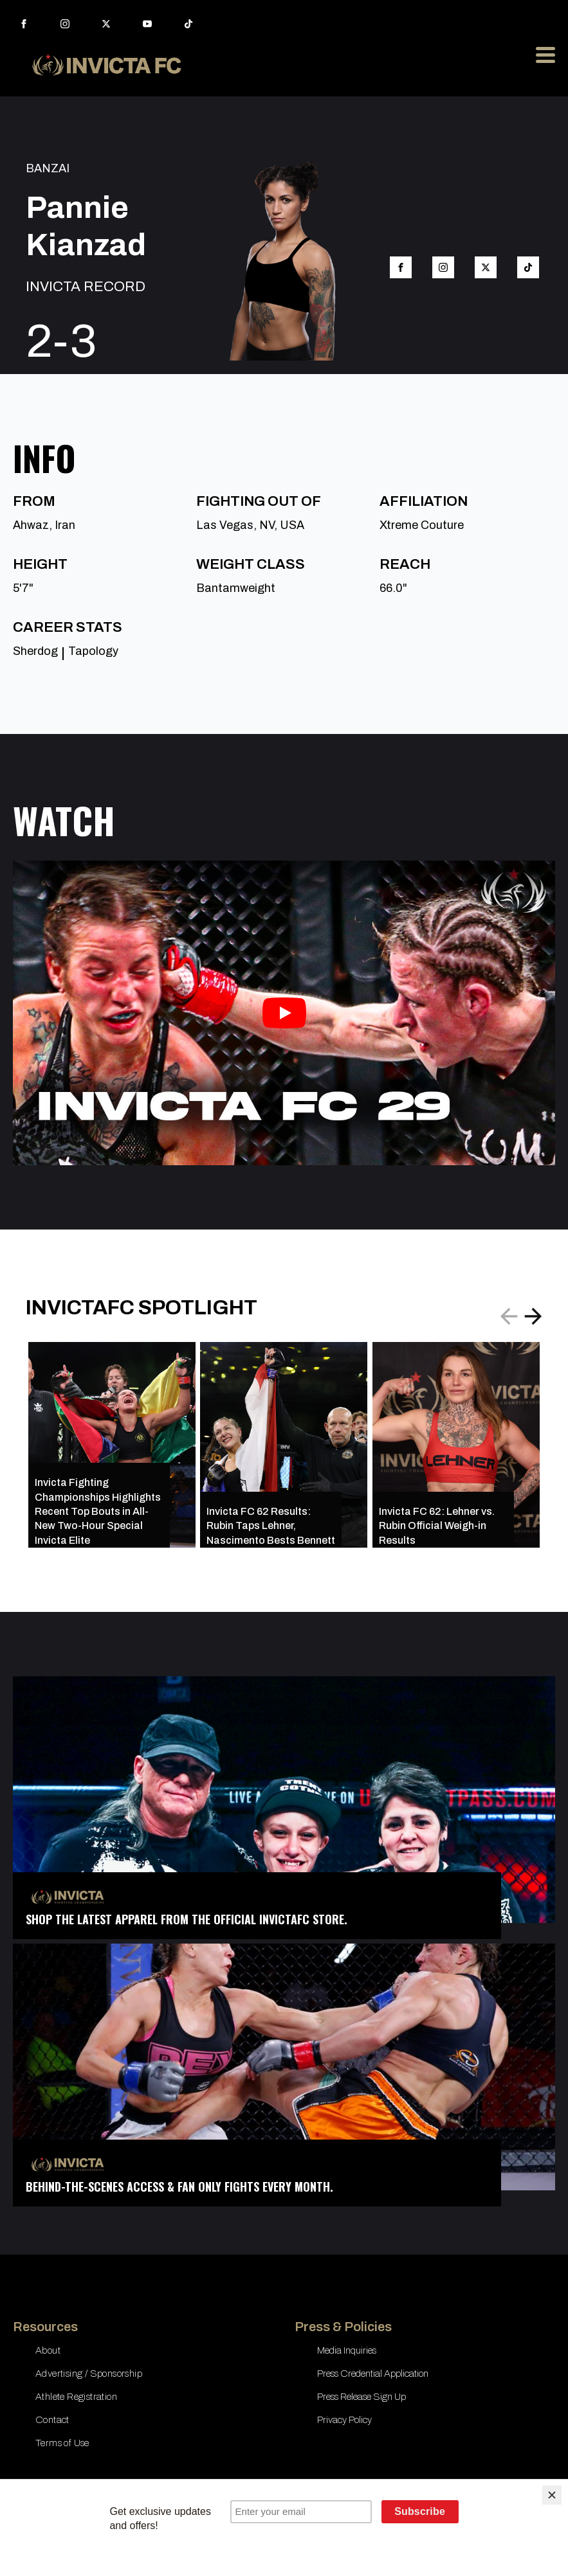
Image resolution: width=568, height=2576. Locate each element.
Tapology (93, 651)
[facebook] (24, 24)
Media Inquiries (346, 2350)
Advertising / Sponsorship (88, 2373)
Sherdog (35, 651)
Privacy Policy (344, 2420)
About (47, 2350)
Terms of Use (62, 2443)
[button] (533, 1316)
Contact (52, 2420)
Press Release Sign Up (361, 2397)
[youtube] (147, 24)
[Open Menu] (545, 54)
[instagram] (65, 24)
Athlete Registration (76, 2397)
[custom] (188, 24)
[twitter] (106, 24)
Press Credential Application (372, 2373)
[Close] (552, 2495)
